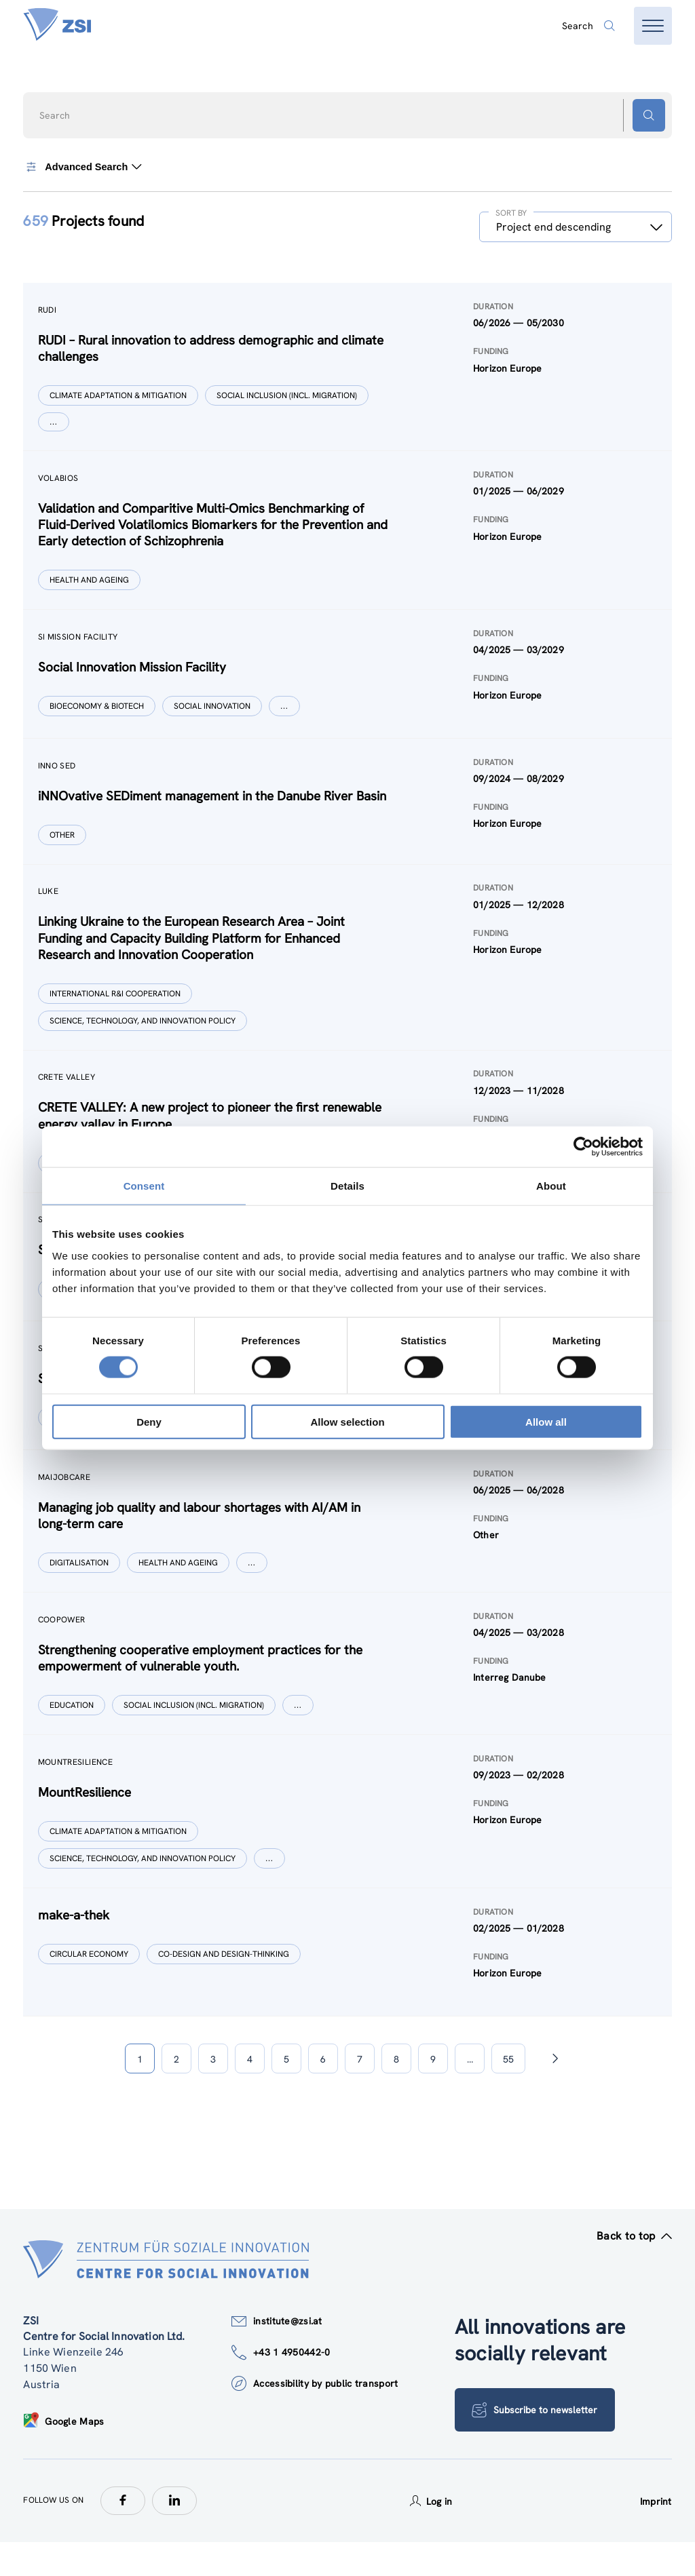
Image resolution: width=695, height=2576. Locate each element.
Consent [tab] (144, 1186)
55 (508, 2093)
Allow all (546, 1421)
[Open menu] (653, 26)
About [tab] (551, 1186)
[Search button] (649, 115)
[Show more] (55, 423)
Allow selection (347, 1421)
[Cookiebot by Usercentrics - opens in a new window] (583, 1147)
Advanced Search (83, 167)
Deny (149, 1421)
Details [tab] (347, 1186)
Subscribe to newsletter (536, 2443)
